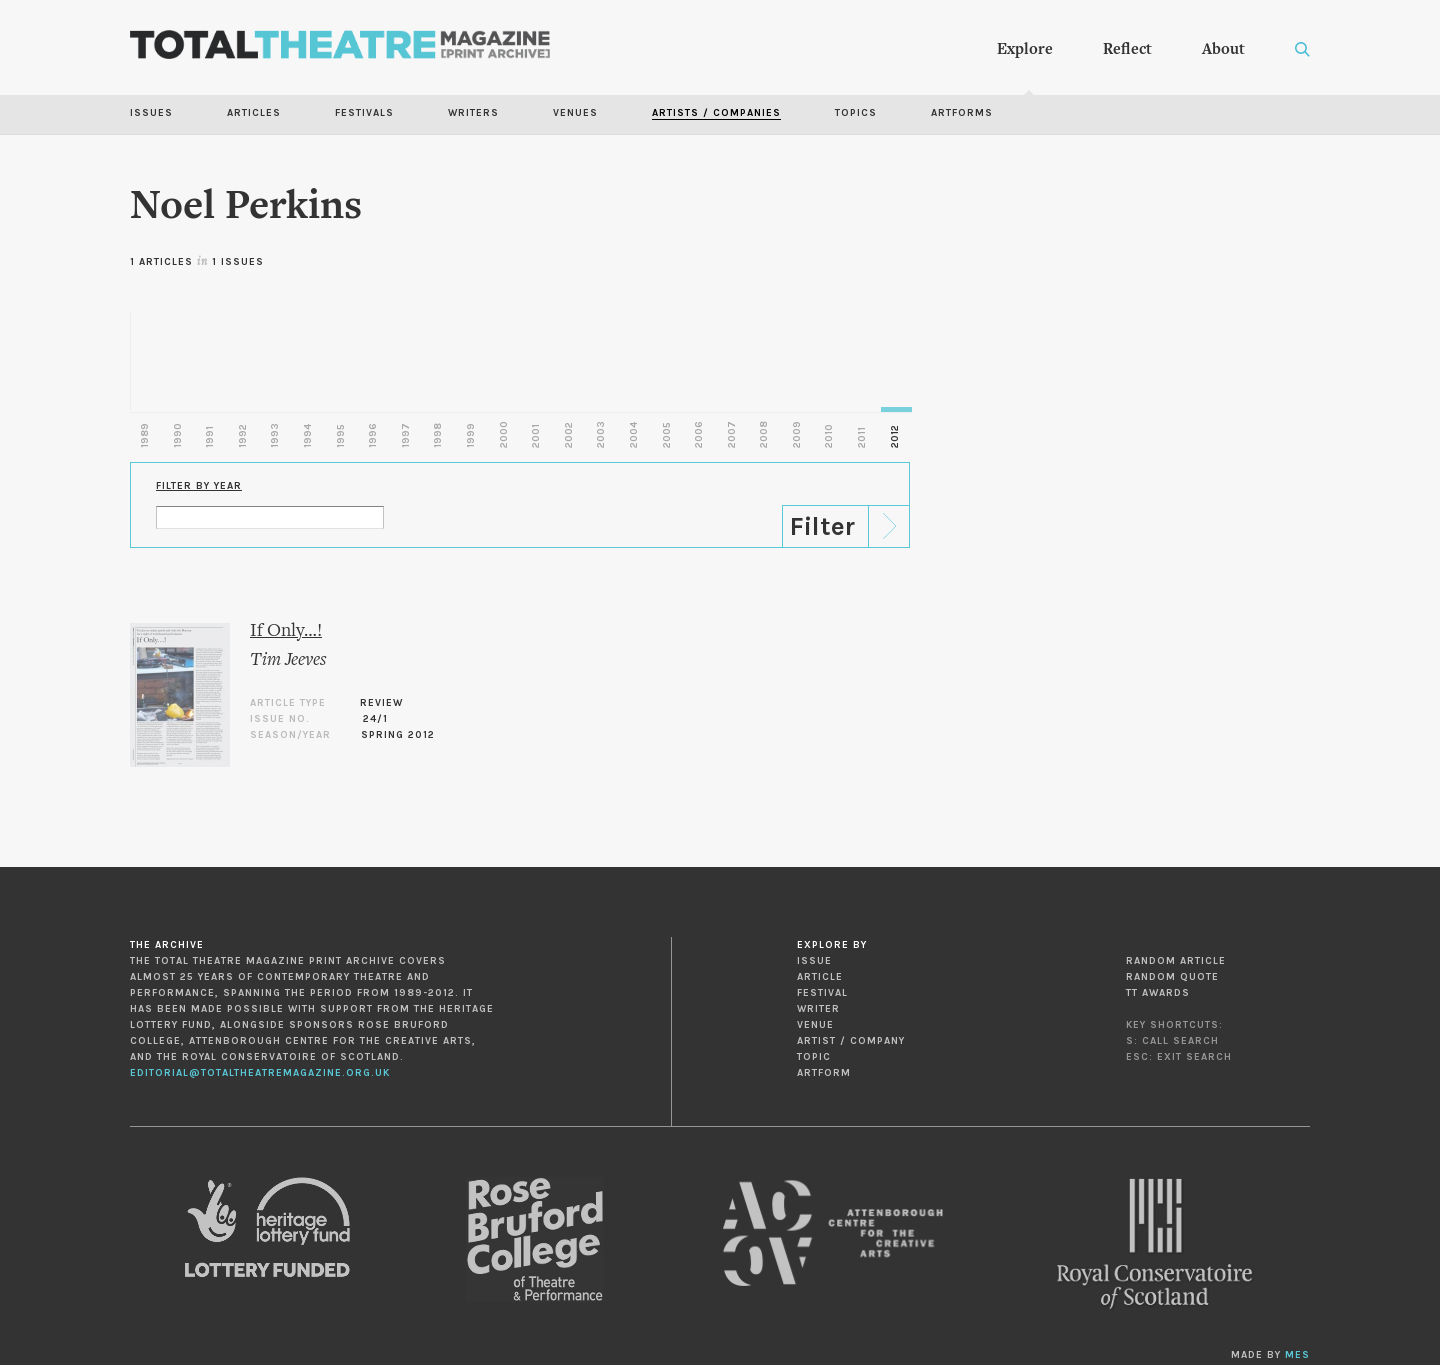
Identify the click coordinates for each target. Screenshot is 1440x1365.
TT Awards (1158, 993)
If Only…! (286, 631)
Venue (815, 1025)
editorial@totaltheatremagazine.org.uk (260, 1073)
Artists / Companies (716, 113)
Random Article (1176, 961)
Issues (151, 113)
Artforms (962, 113)
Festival (822, 993)
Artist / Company (851, 1041)
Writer (818, 1009)
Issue (814, 961)
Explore (1025, 50)
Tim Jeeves (288, 660)
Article (820, 977)
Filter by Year (199, 486)
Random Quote (1172, 977)
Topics (856, 113)
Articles (254, 113)
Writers (473, 113)
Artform (824, 1073)
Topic (814, 1057)
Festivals (364, 113)
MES (1297, 1355)
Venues (575, 113)
